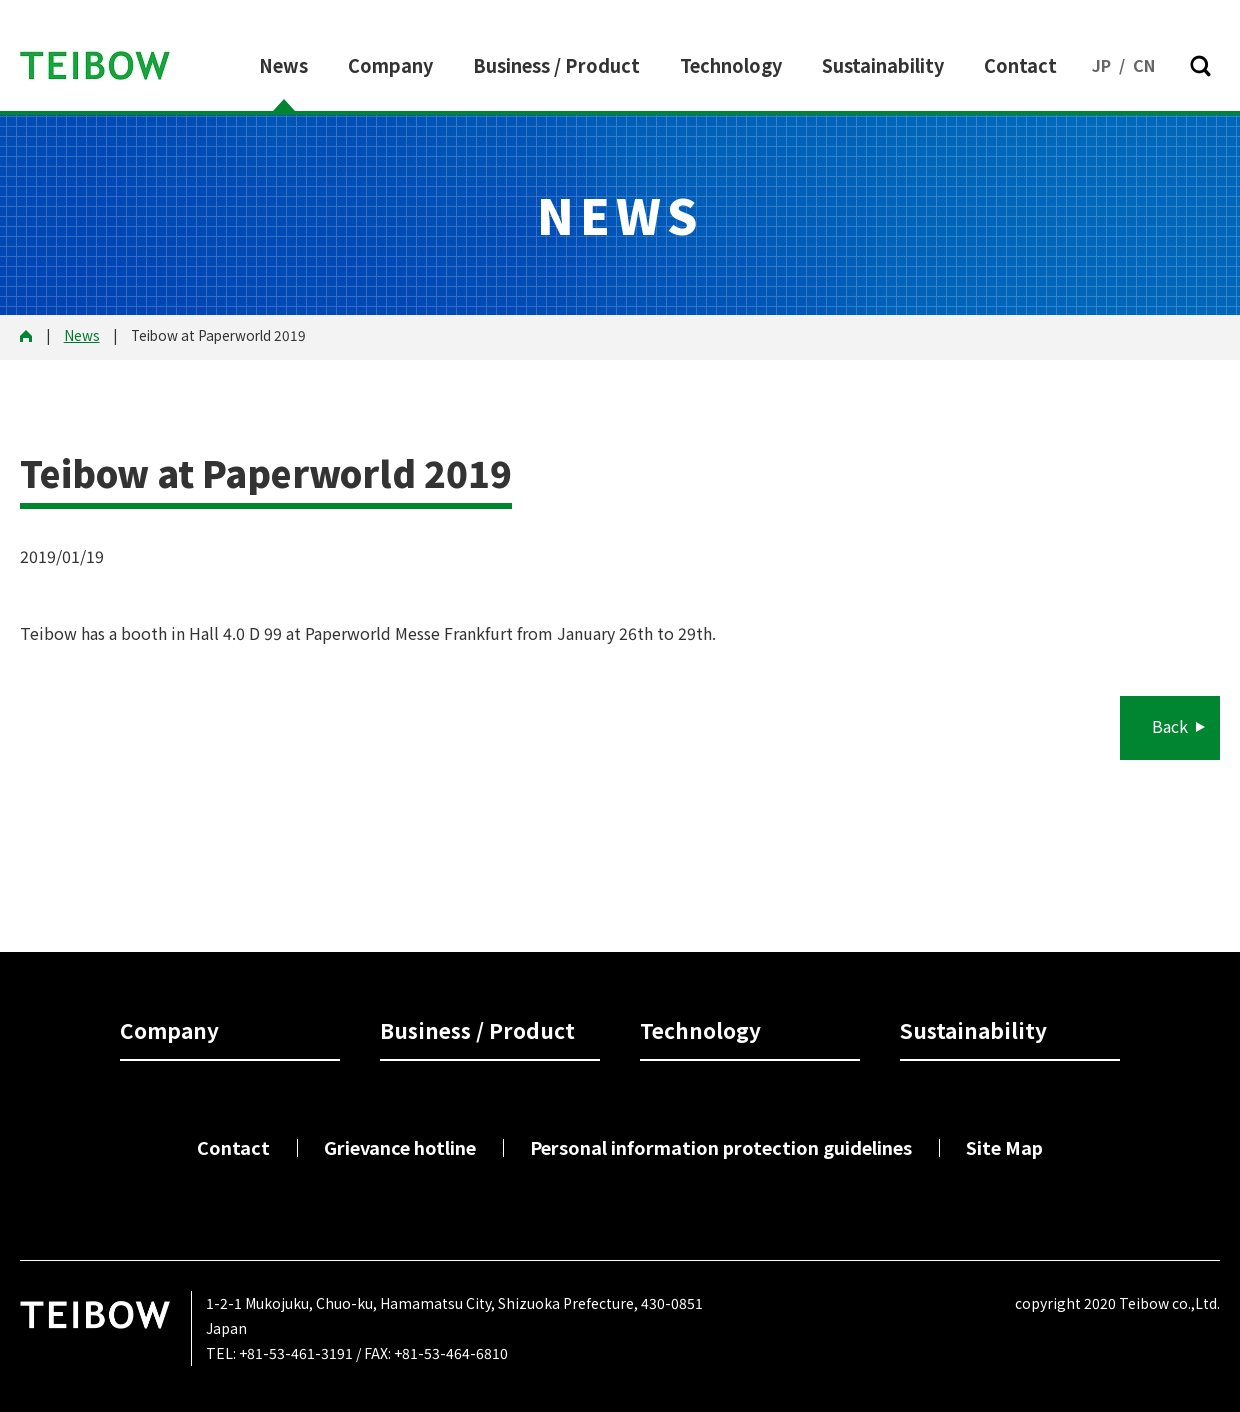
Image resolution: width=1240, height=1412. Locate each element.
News (283, 65)
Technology (731, 65)
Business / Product (556, 65)
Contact (1020, 65)
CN (1144, 65)
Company (390, 65)
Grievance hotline (400, 1147)
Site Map (1004, 1147)
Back (1170, 726)
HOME (33, 337)
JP (1101, 65)
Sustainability (883, 65)
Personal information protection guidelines (721, 1147)
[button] (1200, 66)
